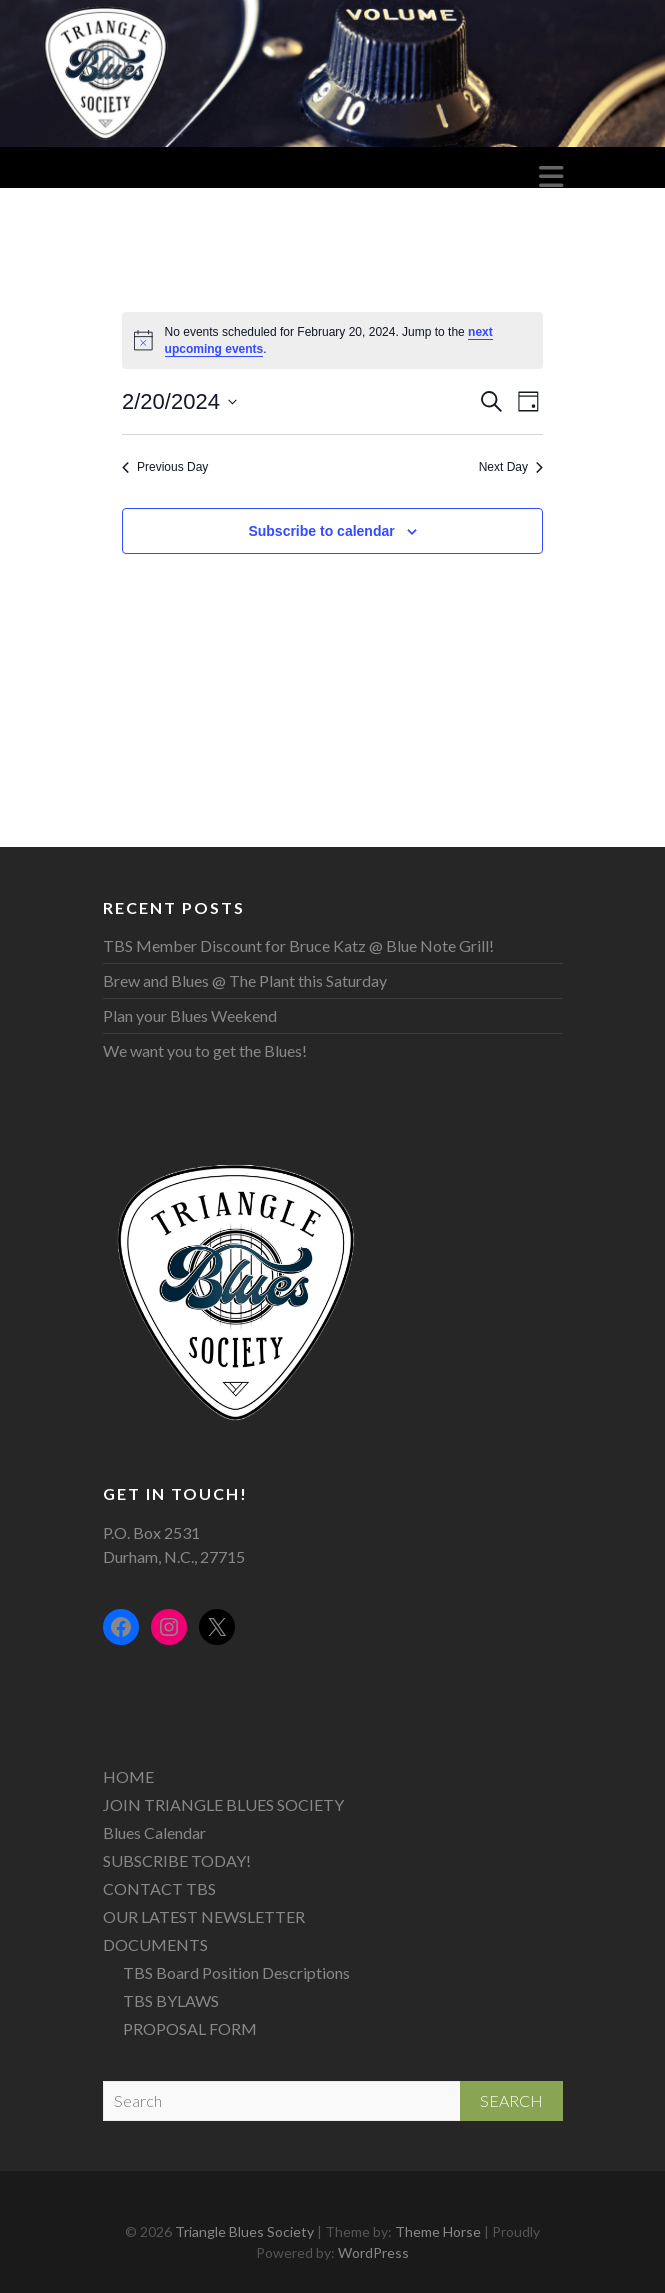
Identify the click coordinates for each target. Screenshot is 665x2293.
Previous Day (165, 467)
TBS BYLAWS (171, 2000)
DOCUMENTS (155, 1944)
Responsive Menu (551, 176)
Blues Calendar (154, 1832)
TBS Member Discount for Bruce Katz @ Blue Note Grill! (298, 945)
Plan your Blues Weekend (190, 1015)
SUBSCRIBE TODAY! (177, 1860)
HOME (128, 1776)
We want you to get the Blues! (205, 1050)
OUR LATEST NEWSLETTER (204, 1916)
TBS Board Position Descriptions (236, 1972)
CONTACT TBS (159, 1888)
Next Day (511, 467)
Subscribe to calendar (321, 531)
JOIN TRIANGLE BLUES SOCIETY (223, 1804)
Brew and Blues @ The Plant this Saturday (245, 980)
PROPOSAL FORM (190, 2028)
